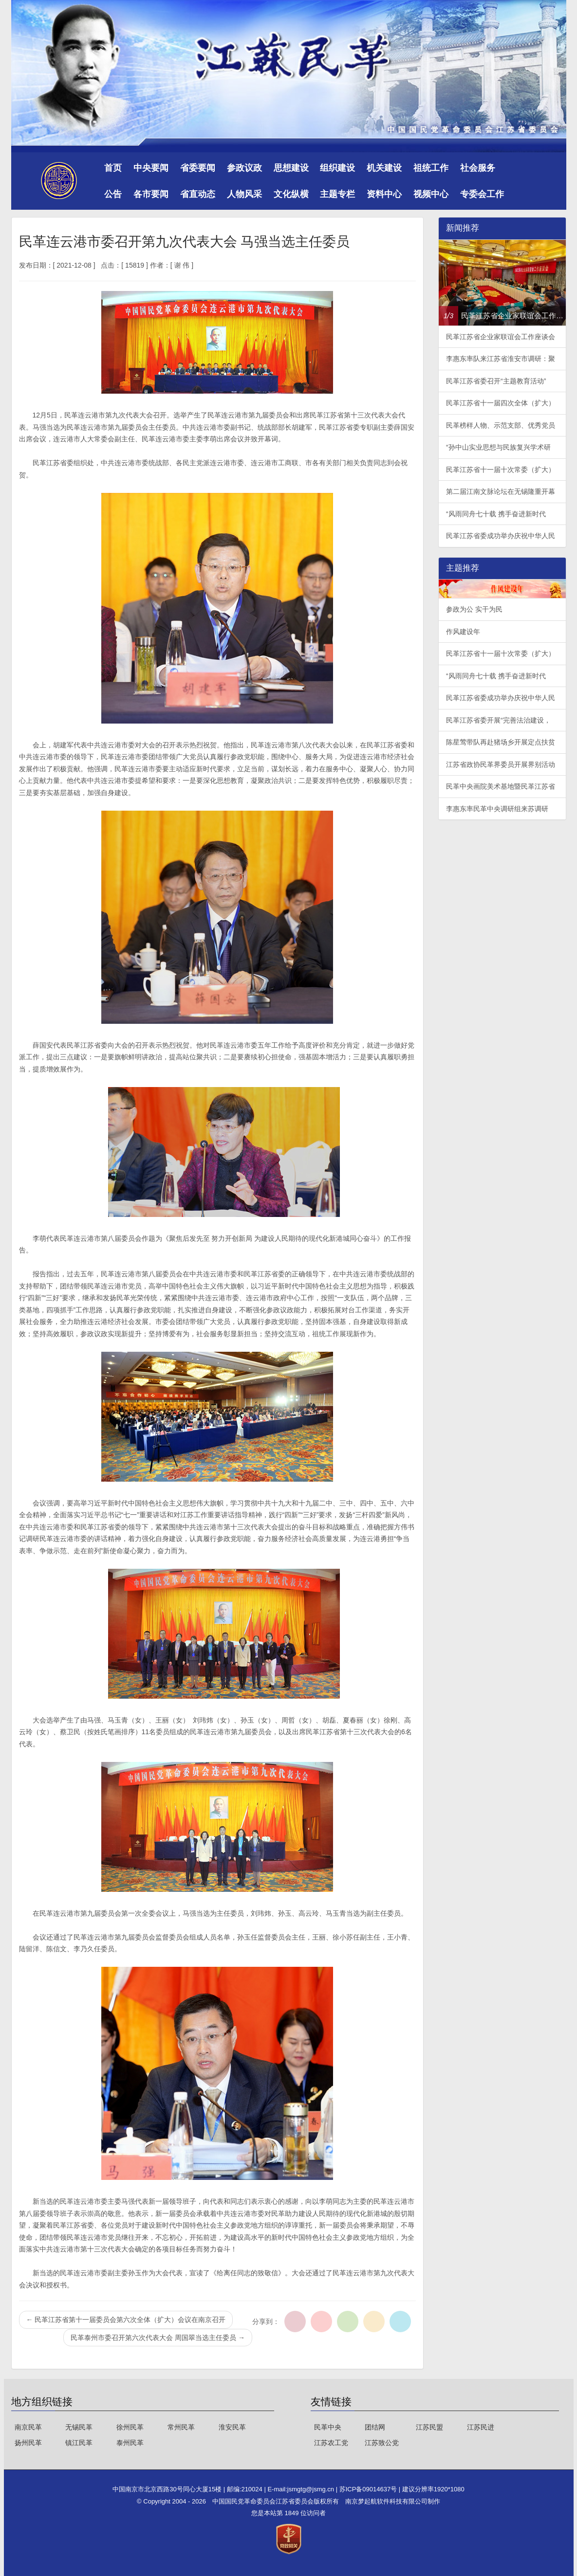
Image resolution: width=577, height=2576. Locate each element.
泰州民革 (130, 2443)
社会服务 (477, 168)
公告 (113, 194)
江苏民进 (480, 2427)
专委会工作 (482, 194)
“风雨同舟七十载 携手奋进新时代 (496, 514)
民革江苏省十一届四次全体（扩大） (500, 403)
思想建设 (291, 168)
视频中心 (430, 194)
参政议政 (244, 168)
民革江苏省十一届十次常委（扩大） (500, 469)
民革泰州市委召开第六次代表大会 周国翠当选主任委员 (158, 2337)
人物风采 (244, 194)
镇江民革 (79, 2443)
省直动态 (197, 194)
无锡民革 (79, 2427)
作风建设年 (463, 631)
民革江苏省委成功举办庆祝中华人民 (500, 536)
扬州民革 (28, 2443)
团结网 (375, 2427)
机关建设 (384, 168)
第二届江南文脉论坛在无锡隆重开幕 (500, 491)
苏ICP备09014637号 (369, 2489)
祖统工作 (430, 168)
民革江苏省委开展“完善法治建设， (498, 720)
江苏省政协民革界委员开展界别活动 (500, 764)
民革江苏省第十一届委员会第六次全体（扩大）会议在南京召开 (126, 2319)
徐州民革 (130, 2427)
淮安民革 (232, 2427)
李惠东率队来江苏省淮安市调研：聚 (500, 359)
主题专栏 (337, 194)
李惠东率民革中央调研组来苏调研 (497, 809)
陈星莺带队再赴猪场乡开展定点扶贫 (500, 742)
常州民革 (181, 2427)
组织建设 (337, 168)
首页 (113, 168)
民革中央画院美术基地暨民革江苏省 (500, 786)
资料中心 (384, 194)
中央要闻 (150, 168)
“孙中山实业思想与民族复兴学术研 (498, 447)
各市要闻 (150, 194)
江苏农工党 (331, 2443)
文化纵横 (291, 194)
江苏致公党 (382, 2443)
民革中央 (327, 2427)
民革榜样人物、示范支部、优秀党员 (500, 425)
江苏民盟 (429, 2427)
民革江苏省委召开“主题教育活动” (496, 381)
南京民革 (28, 2427)
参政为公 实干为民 (474, 609)
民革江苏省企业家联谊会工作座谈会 (500, 337)
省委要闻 (197, 168)
